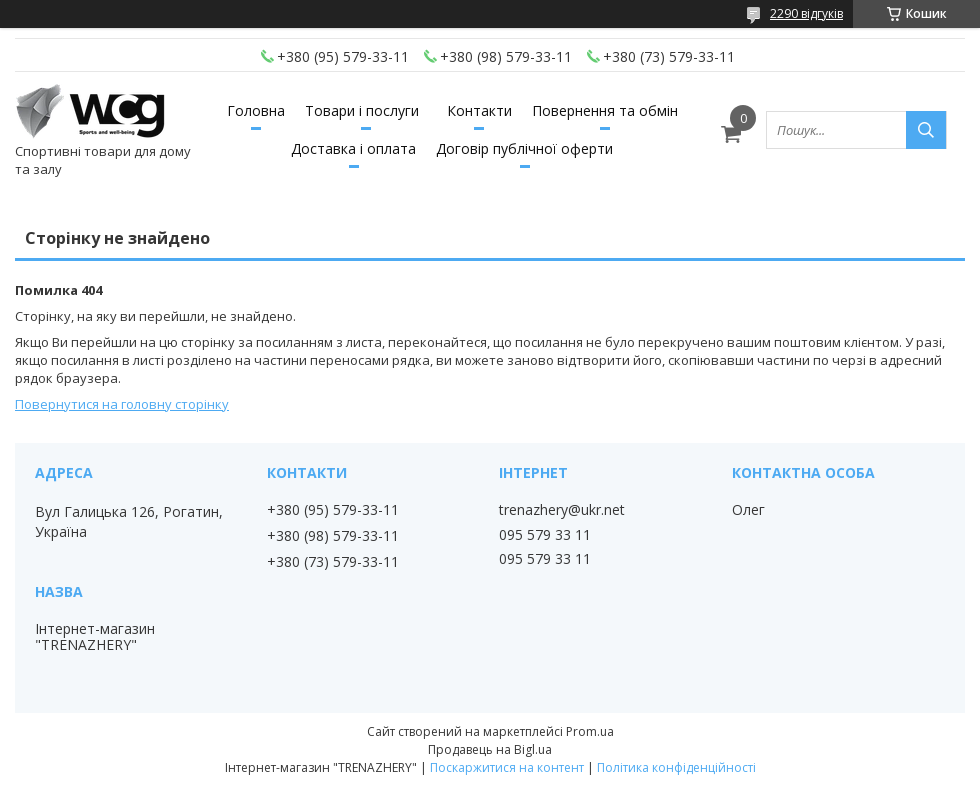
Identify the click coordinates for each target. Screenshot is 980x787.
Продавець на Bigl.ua (490, 749)
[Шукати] (926, 130)
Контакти (479, 110)
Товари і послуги (362, 110)
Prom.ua (590, 731)
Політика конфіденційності (676, 767)
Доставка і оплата (353, 148)
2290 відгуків (806, 13)
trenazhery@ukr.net (562, 510)
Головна (256, 110)
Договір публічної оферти (524, 148)
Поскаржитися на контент (507, 767)
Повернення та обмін (605, 110)
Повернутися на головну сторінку (122, 404)
